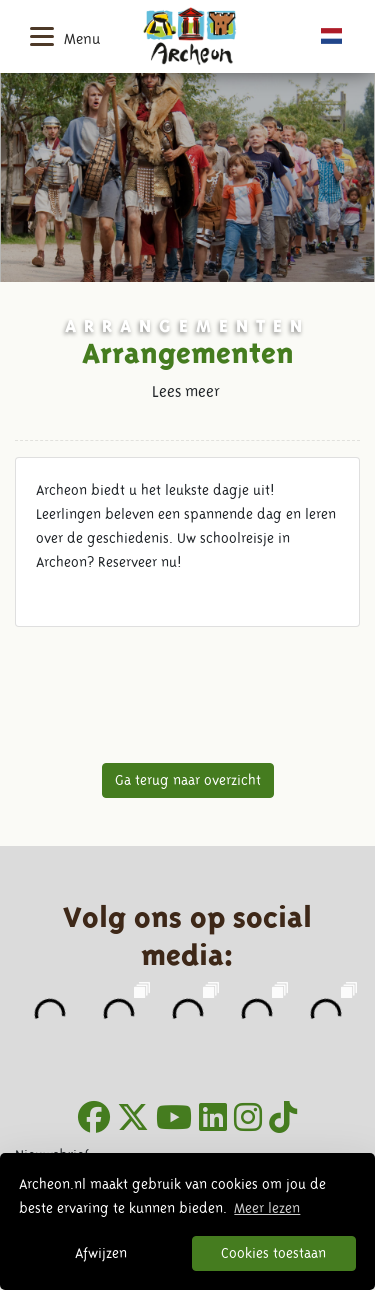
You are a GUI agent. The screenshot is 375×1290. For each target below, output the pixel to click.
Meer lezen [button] (267, 1208)
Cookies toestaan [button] (273, 1253)
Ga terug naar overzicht (188, 780)
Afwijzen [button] (101, 1253)
